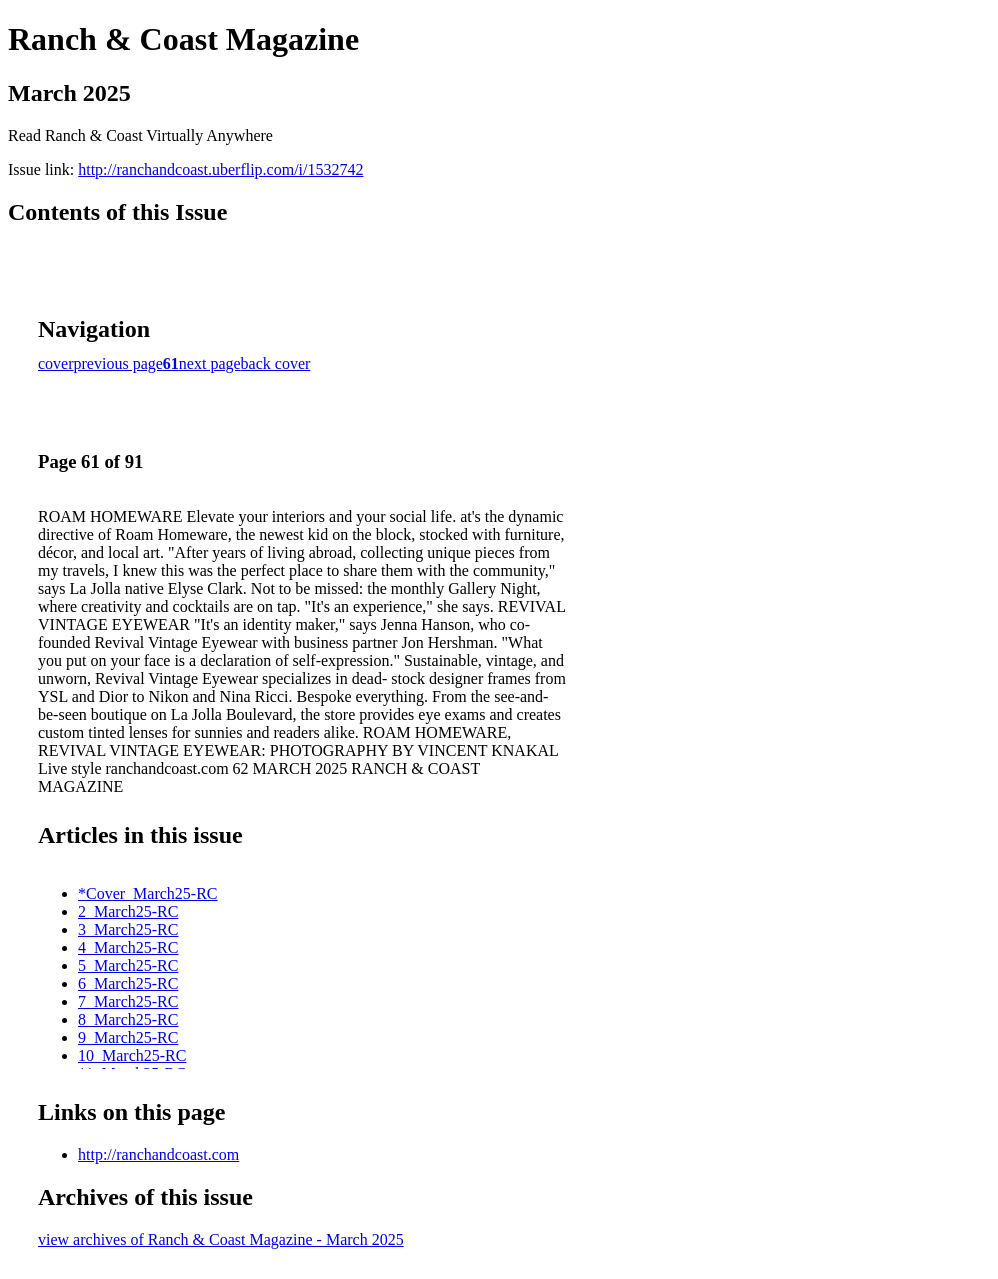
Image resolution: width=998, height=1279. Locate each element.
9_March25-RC (128, 1037)
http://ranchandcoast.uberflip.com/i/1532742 (220, 169)
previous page (118, 363)
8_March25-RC (128, 1019)
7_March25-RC (128, 1001)
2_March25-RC (128, 911)
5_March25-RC (128, 965)
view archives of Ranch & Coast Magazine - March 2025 (221, 1239)
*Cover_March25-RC (148, 893)
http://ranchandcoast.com (158, 1154)
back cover (276, 363)
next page (210, 363)
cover (56, 363)
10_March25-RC (132, 1055)
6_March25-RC (128, 983)
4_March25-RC (128, 947)
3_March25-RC (128, 929)
